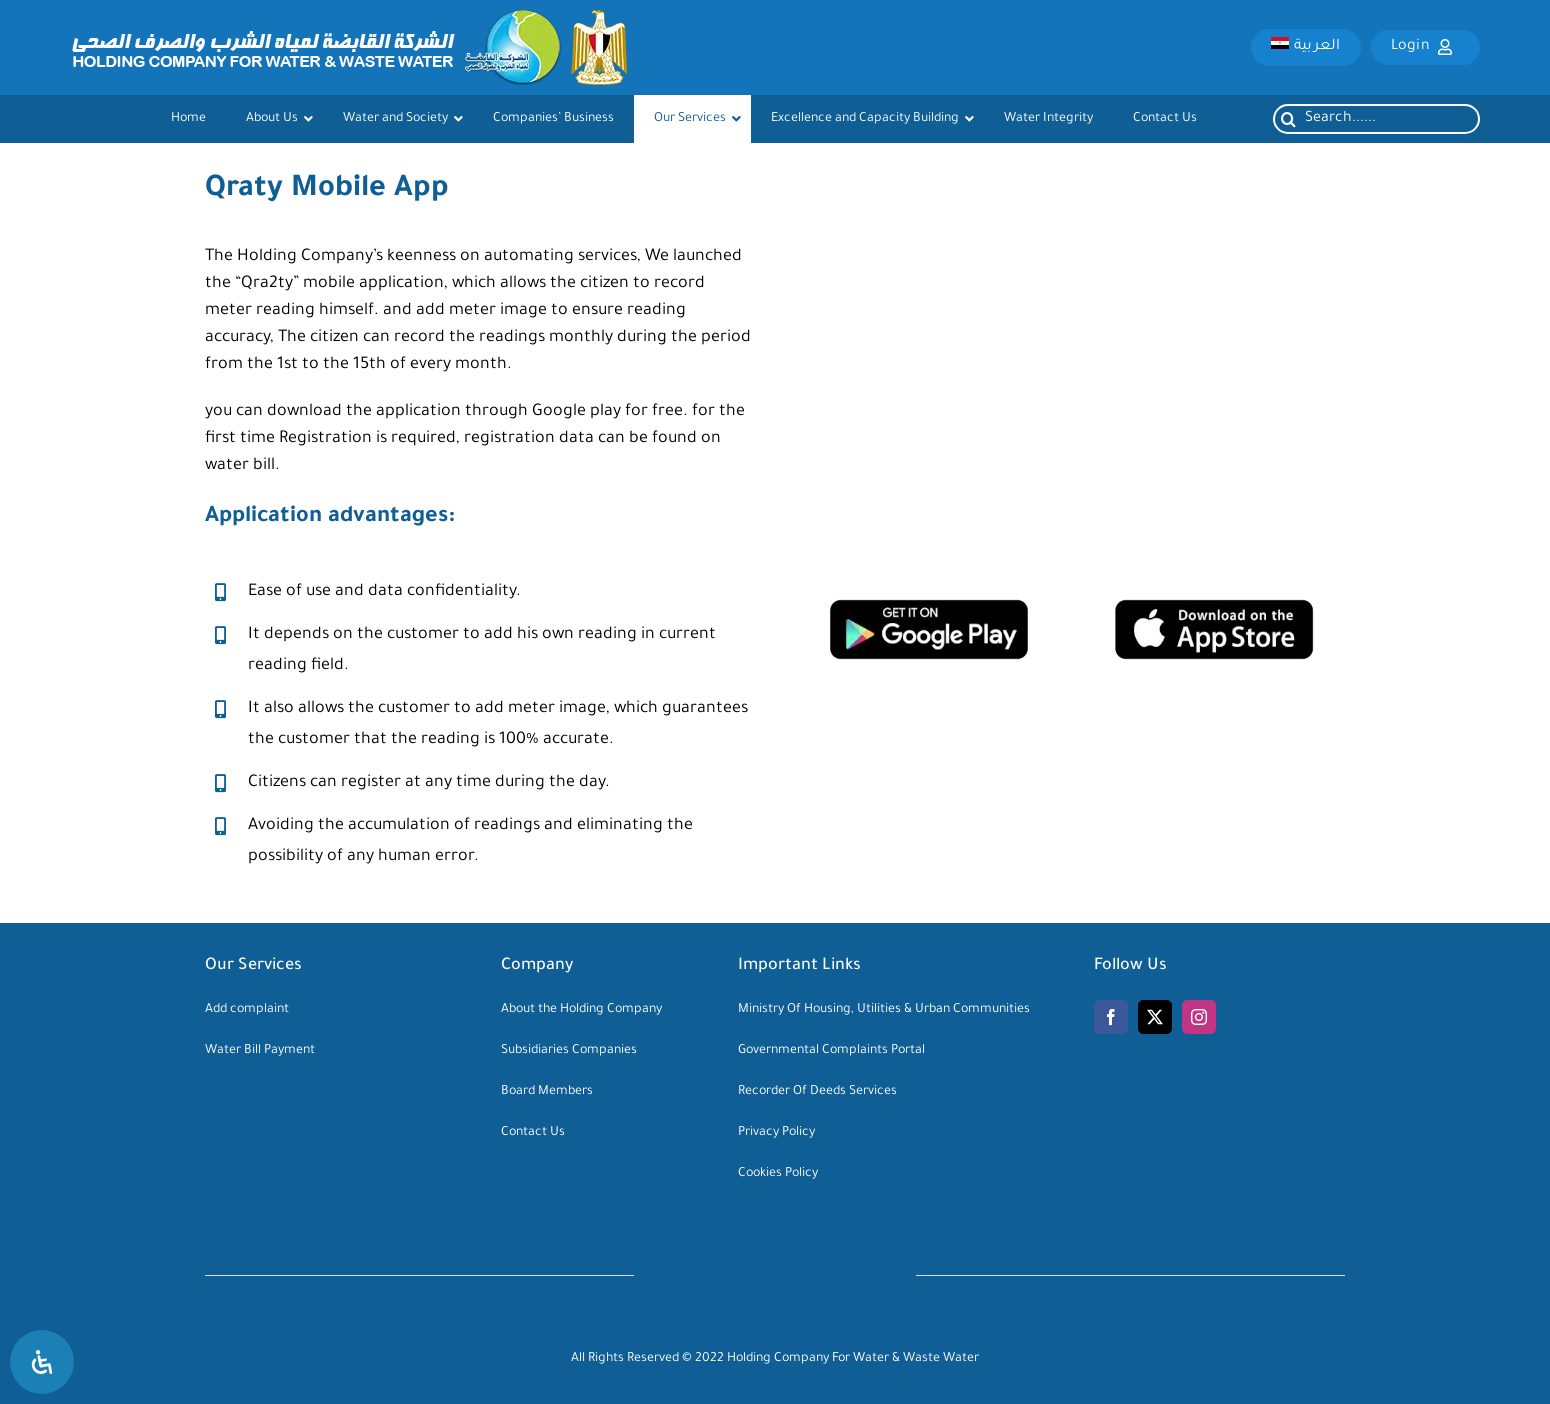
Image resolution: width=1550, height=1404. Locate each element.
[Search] (1288, 119)
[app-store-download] (1214, 608)
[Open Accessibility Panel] (42, 1362)
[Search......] (1376, 119)
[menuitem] (1305, 47)
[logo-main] (348, 19)
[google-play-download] (929, 608)
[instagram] (1199, 1017)
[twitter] (1155, 1017)
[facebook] (1111, 1017)
